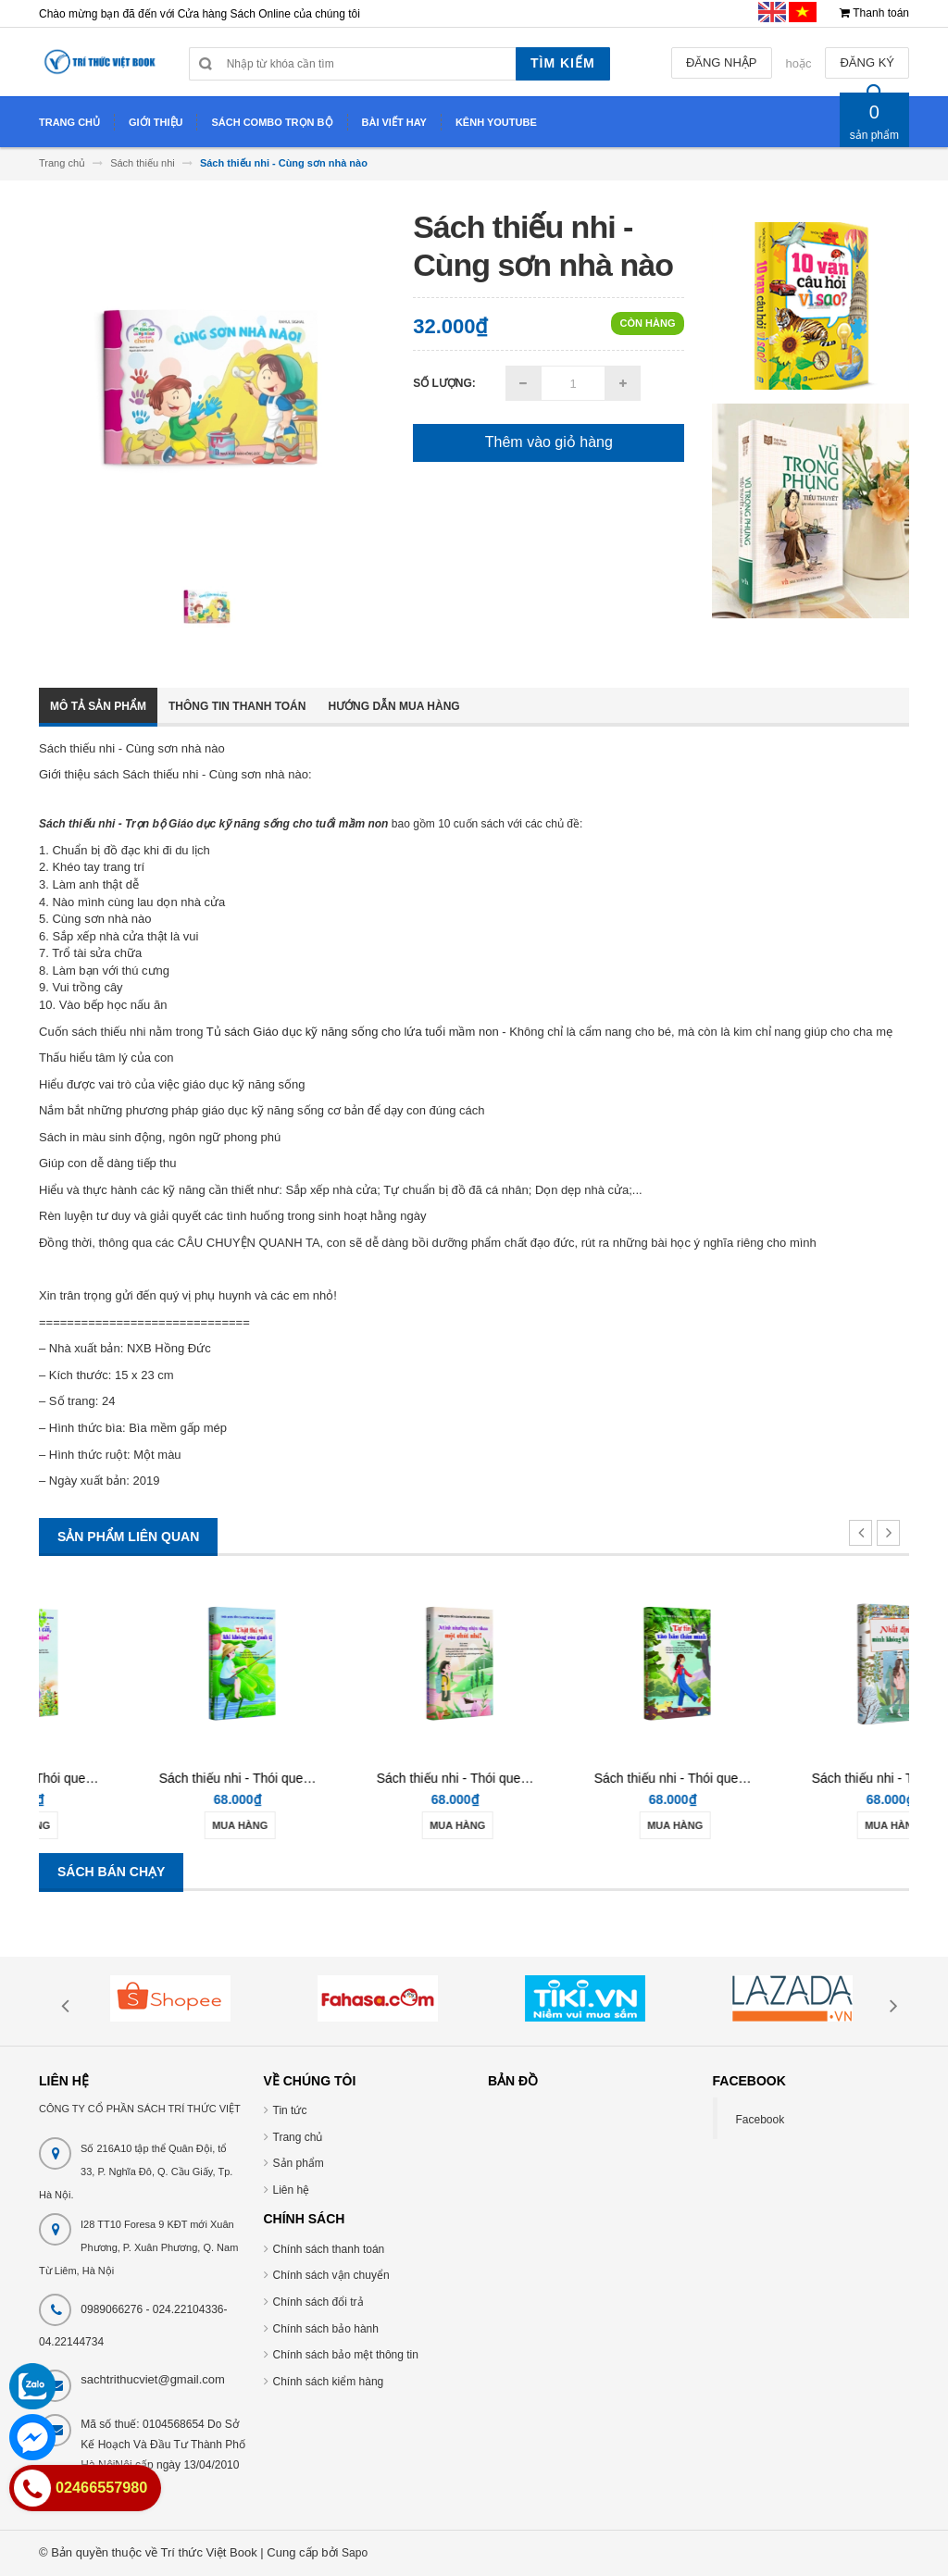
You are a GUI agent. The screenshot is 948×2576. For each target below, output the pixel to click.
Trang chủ (298, 2137)
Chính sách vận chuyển (331, 2275)
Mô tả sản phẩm (98, 706)
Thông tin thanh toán (237, 706)
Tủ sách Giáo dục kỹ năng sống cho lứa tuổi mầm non (352, 1032)
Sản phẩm (298, 2163)
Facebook (760, 2119)
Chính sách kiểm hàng (328, 2381)
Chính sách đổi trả (318, 2302)
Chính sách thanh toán (329, 2249)
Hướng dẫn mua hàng (393, 706)
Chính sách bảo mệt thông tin (345, 2354)
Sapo (355, 2552)
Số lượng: (444, 383)
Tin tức (290, 2110)
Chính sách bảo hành (326, 2328)
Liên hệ (291, 2190)
